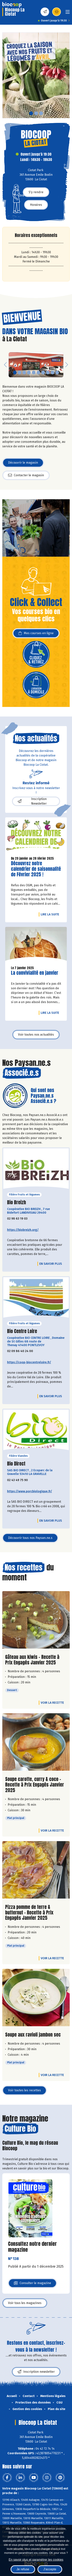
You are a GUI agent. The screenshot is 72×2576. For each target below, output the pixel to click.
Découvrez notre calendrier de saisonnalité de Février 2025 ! (36, 869)
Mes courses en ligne (36, 633)
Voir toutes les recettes (24, 2090)
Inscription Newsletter (32, 801)
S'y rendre (36, 192)
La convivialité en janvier (34, 973)
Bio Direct (16, 1464)
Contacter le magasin (26, 475)
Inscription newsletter (36, 2372)
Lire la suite (51, 914)
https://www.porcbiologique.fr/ (29, 1491)
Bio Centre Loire (22, 1331)
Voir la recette (52, 1702)
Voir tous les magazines (24, 2303)
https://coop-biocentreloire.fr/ (29, 1362)
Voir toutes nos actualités (36, 1034)
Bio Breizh (16, 1202)
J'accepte (49, 2569)
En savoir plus (50, 1264)
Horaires (36, 205)
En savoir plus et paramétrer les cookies (36, 2559)
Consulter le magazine (32, 2284)
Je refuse (23, 2569)
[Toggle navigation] (67, 13)
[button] (5, 75)
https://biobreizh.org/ (23, 1230)
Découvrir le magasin (23, 462)
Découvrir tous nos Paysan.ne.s (30, 1538)
